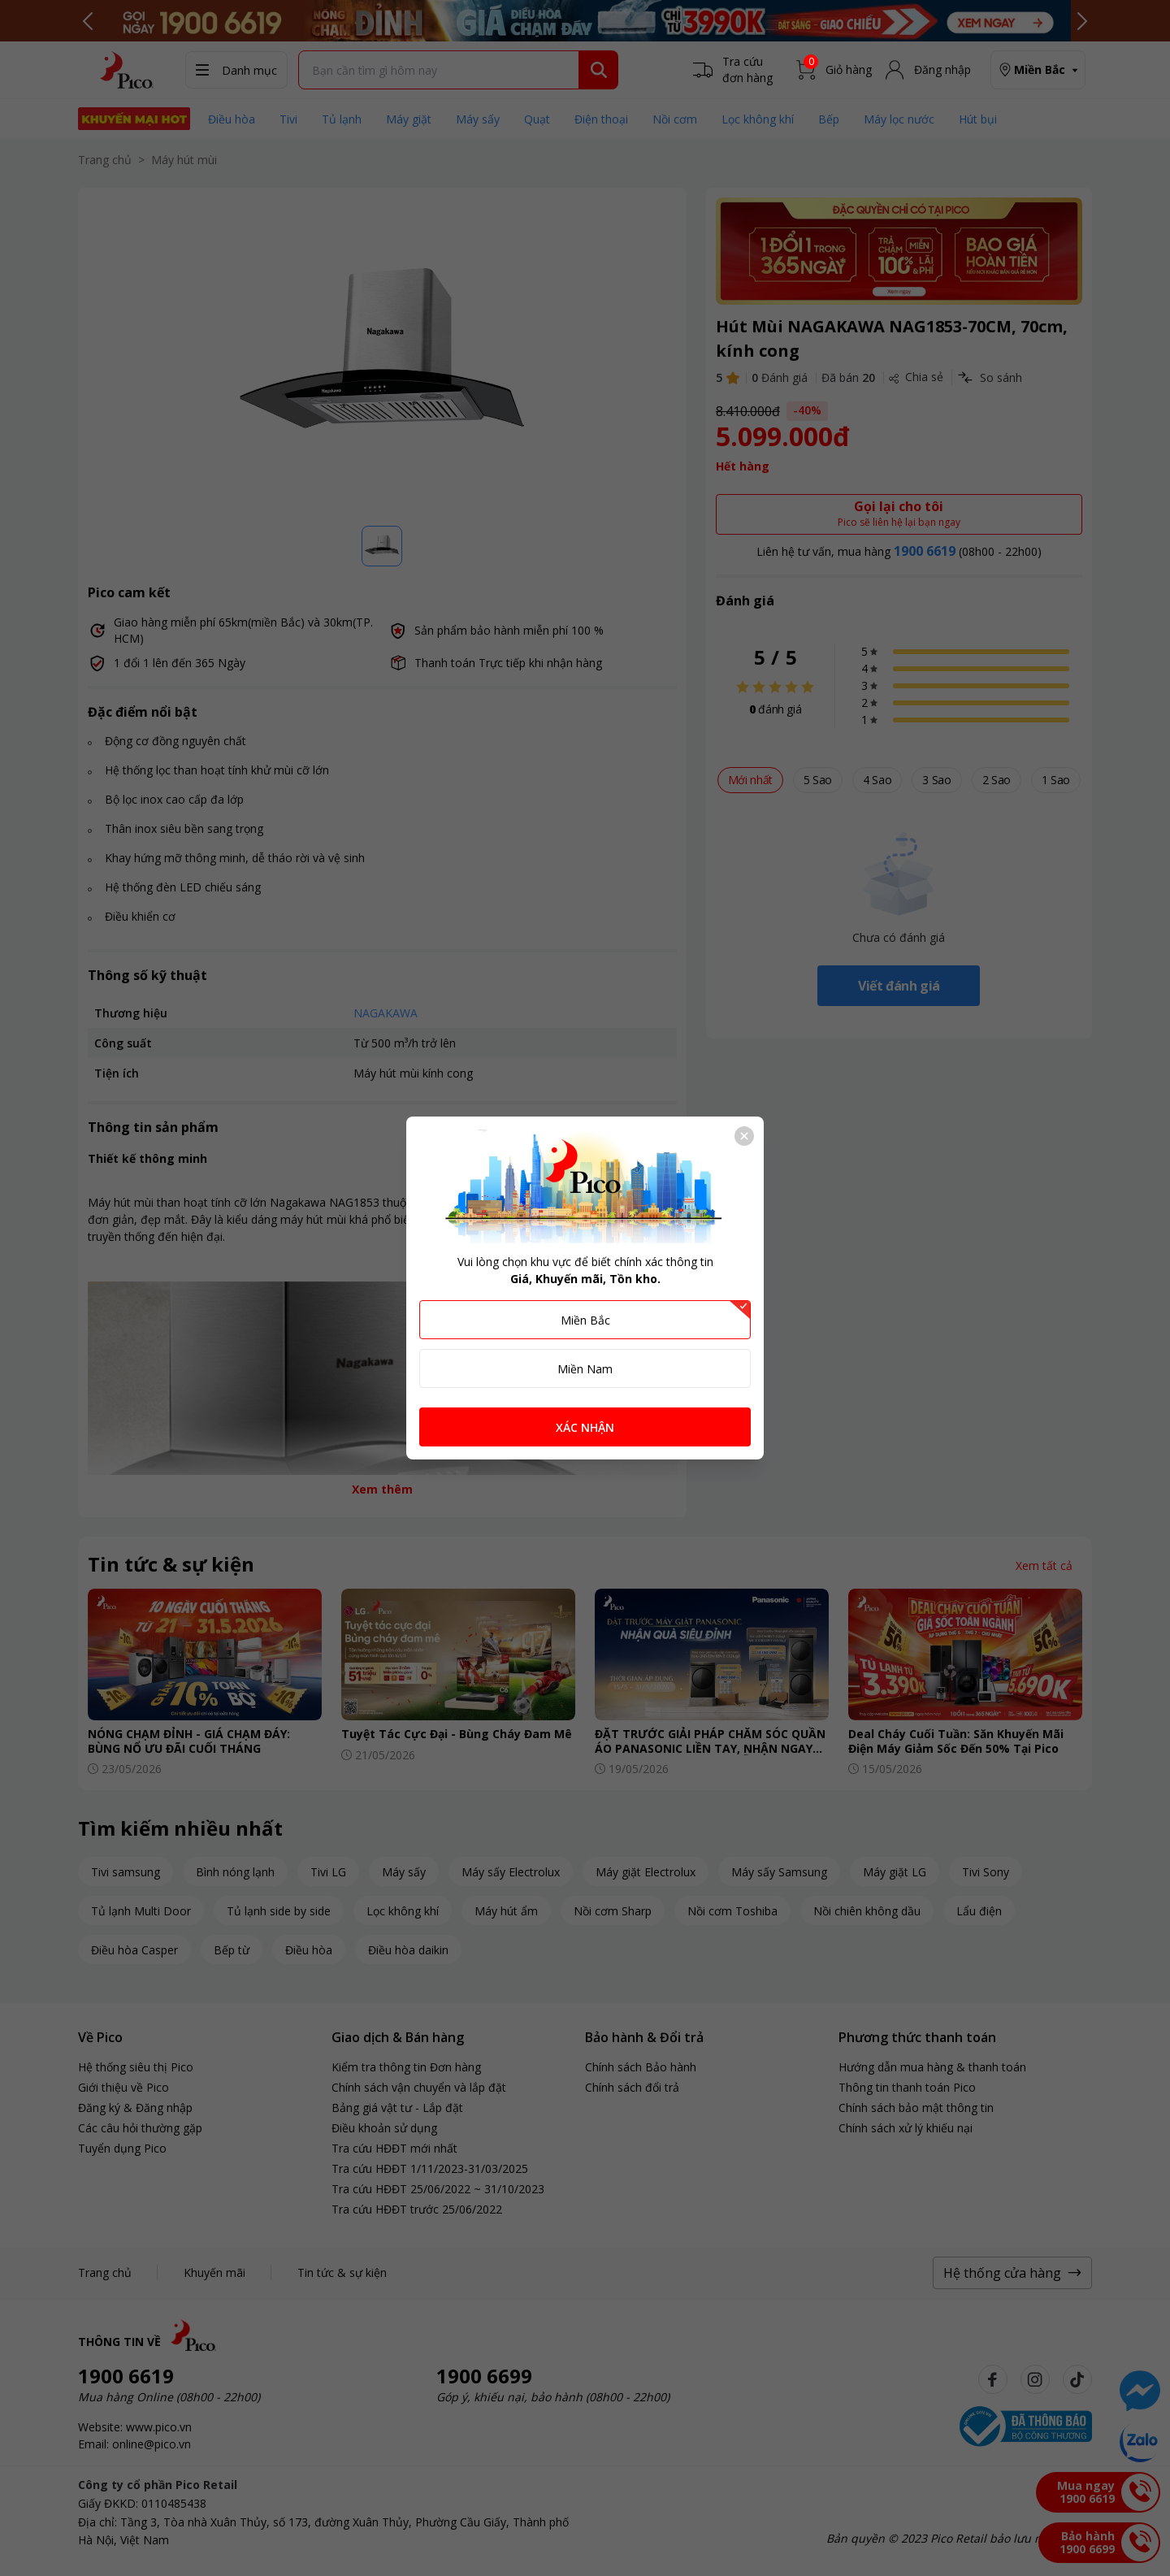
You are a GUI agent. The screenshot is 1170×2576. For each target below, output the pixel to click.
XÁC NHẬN (585, 1427)
